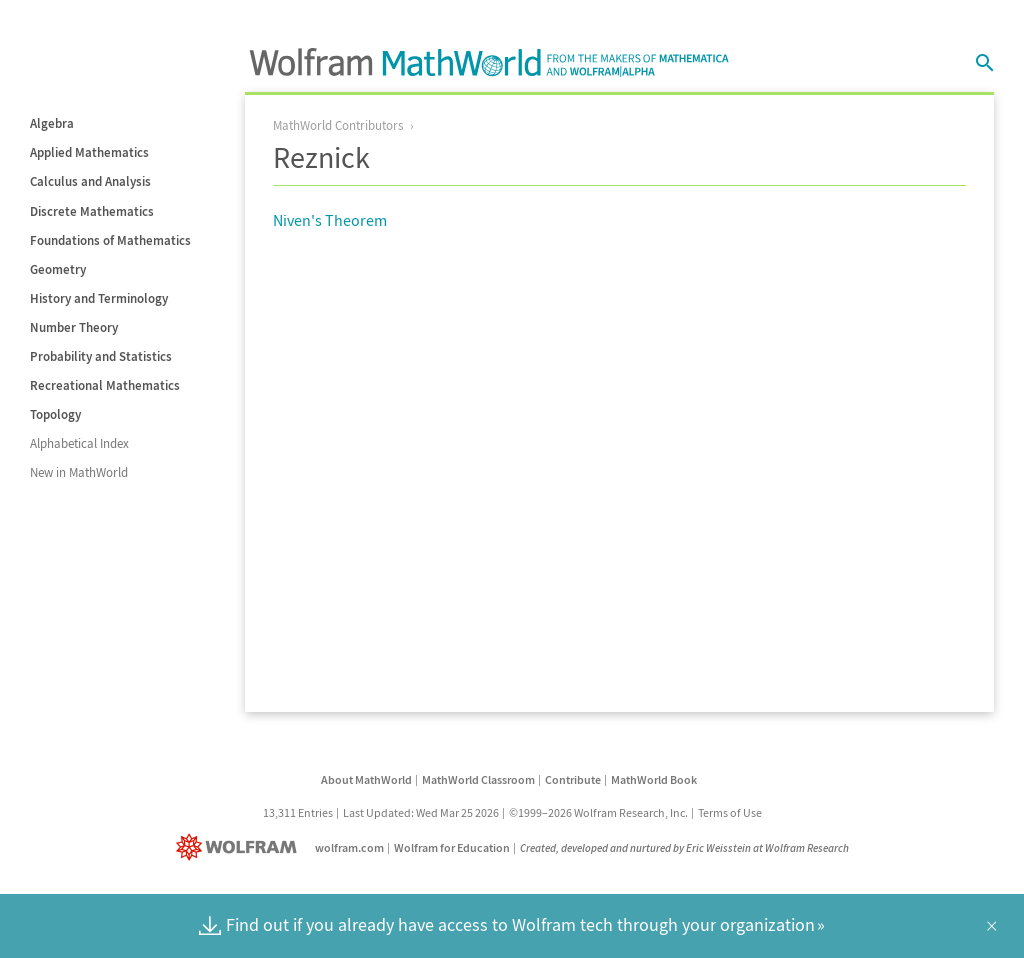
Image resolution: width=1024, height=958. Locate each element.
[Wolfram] (240, 847)
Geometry (58, 269)
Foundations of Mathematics (110, 240)
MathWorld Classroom (478, 779)
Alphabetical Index (79, 443)
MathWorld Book (654, 779)
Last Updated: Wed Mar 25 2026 (421, 812)
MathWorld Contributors (338, 125)
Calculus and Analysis (90, 181)
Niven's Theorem (330, 220)
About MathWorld (366, 779)
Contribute (573, 779)
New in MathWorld (79, 472)
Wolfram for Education (452, 847)
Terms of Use (730, 812)
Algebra (52, 123)
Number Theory (74, 327)
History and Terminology (99, 298)
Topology (55, 414)
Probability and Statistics (101, 356)
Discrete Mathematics (92, 211)
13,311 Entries (298, 812)
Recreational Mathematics (105, 385)
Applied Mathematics (89, 152)
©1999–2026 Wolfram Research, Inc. (598, 812)
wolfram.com (349, 847)
